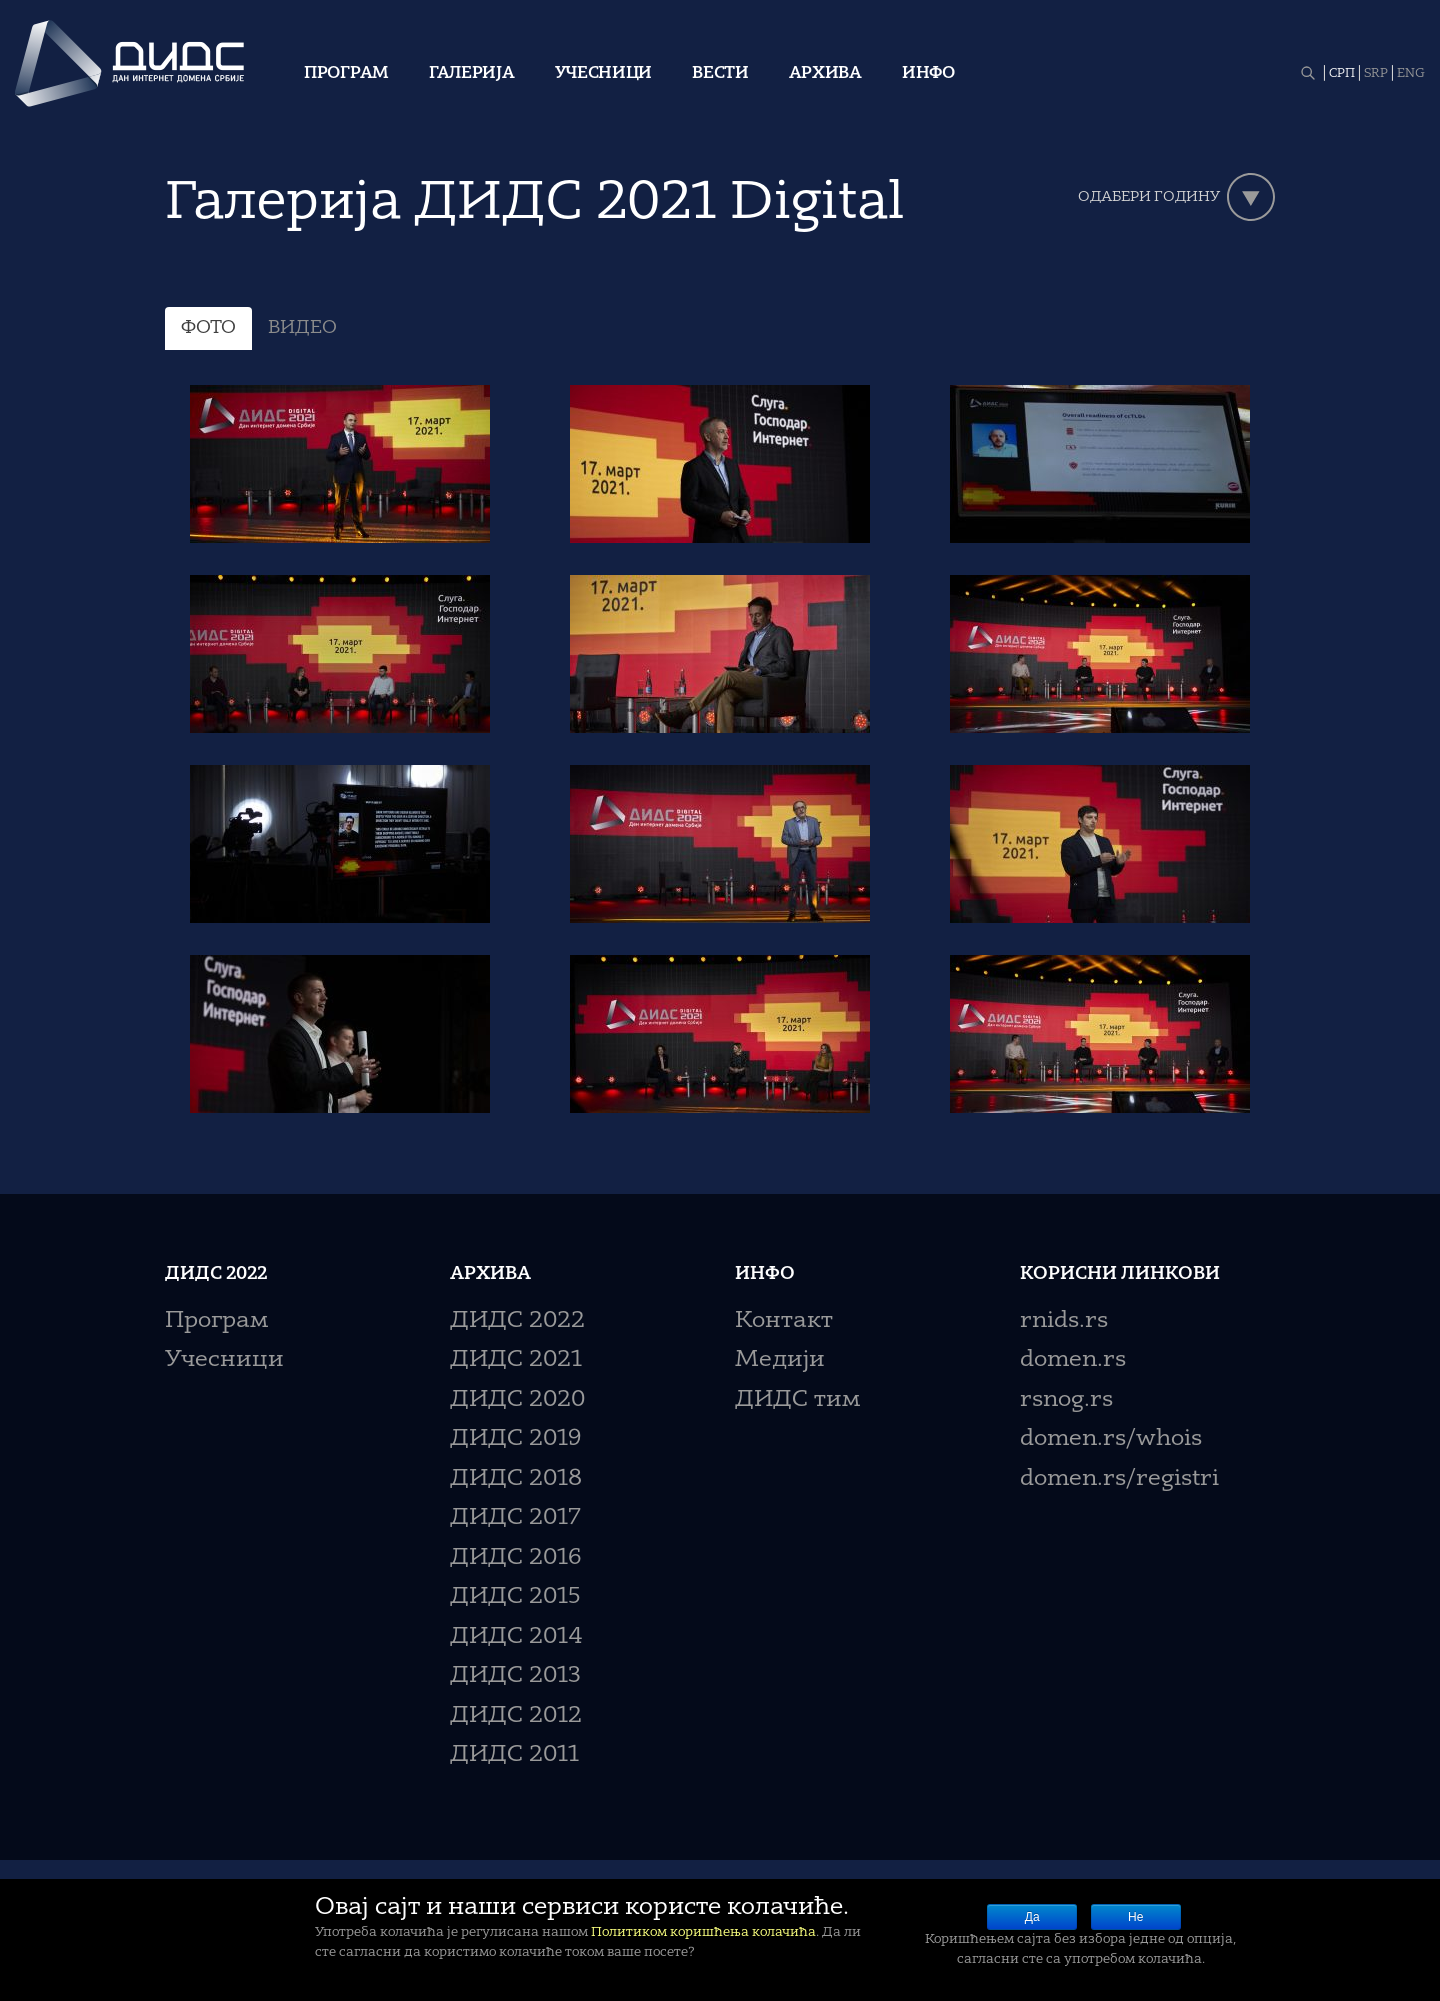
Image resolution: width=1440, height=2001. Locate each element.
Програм (346, 74)
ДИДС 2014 (516, 1637)
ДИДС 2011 (514, 1755)
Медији (780, 1360)
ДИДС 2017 (515, 1518)
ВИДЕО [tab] (302, 328)
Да (1032, 1917)
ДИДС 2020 (517, 1400)
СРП (1342, 74)
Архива (825, 74)
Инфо (928, 74)
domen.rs (1073, 1360)
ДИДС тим (797, 1400)
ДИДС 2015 (515, 1597)
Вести (720, 74)
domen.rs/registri (1119, 1479)
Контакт (784, 1321)
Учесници (604, 74)
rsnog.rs (1066, 1400)
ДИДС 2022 (517, 1321)
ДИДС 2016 (515, 1558)
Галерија (472, 74)
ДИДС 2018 (516, 1479)
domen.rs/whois (1111, 1439)
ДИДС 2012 (516, 1716)
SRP (1376, 74)
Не (1135, 1917)
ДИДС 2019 (515, 1439)
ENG (1411, 74)
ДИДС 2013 (515, 1676)
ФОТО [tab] (208, 328)
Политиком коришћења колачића (703, 1932)
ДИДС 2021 (516, 1360)
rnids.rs (1064, 1321)
